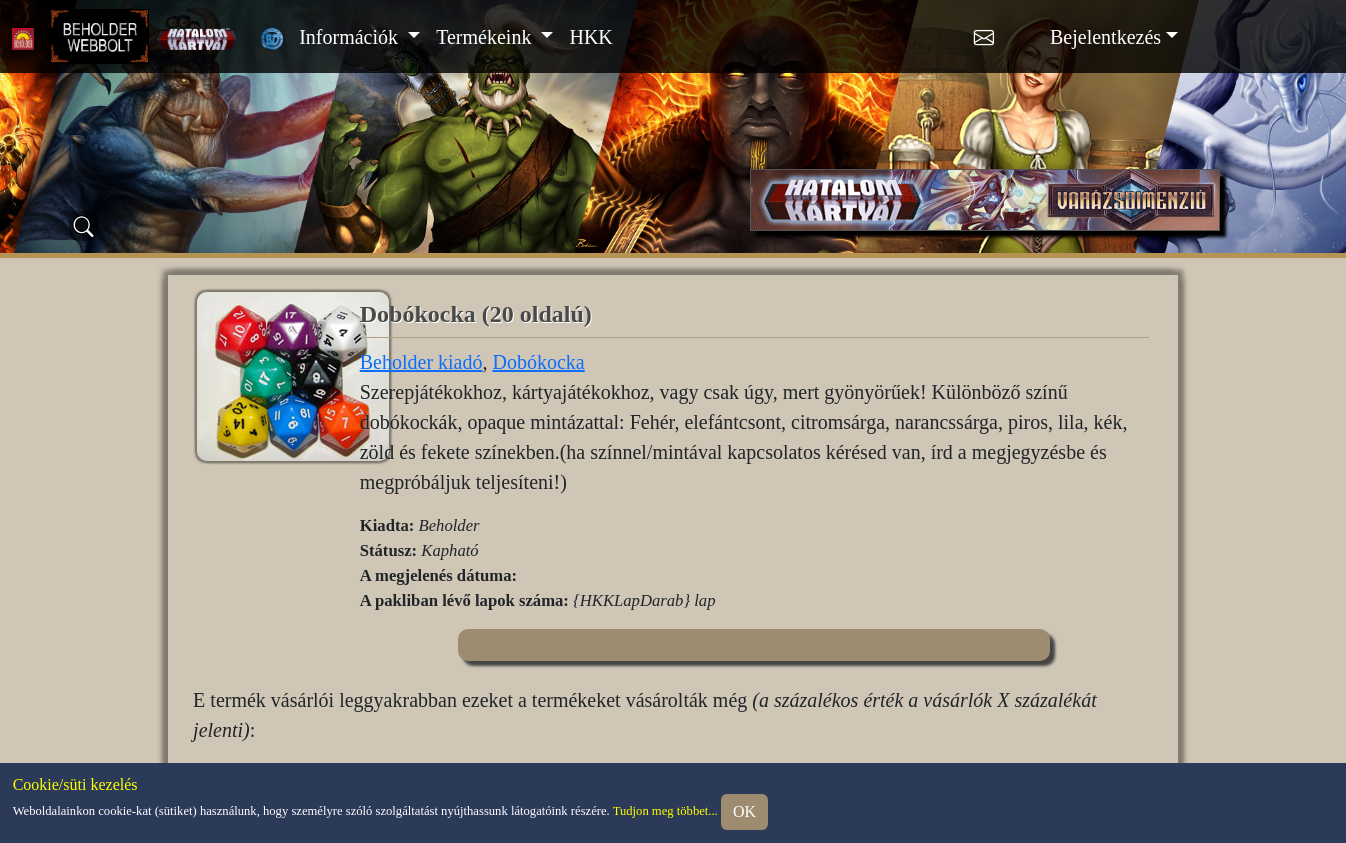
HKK (590, 37)
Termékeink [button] (486, 37)
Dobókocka (538, 362)
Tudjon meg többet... (665, 811)
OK (744, 811)
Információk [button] (351, 37)
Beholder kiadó (421, 362)
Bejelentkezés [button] (1105, 37)
